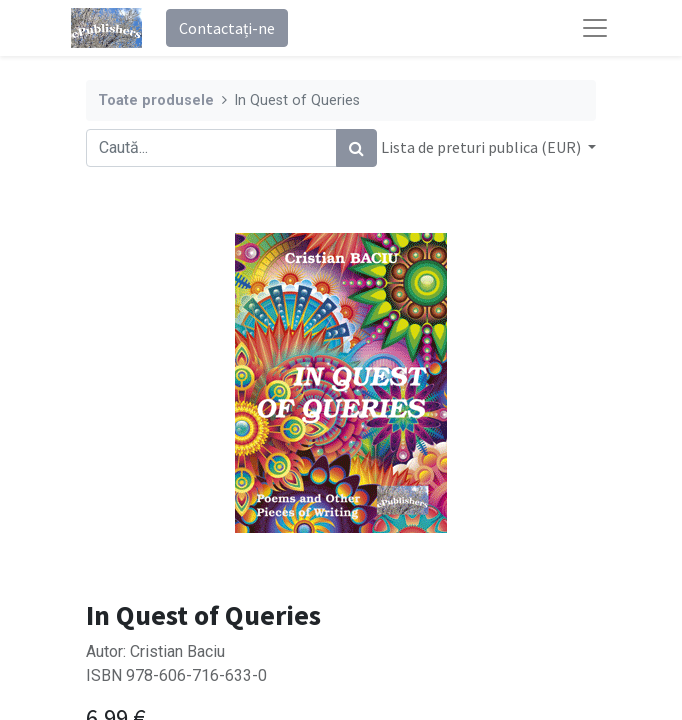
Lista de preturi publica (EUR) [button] (482, 147)
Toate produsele (156, 100)
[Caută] (356, 148)
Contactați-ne (227, 28)
